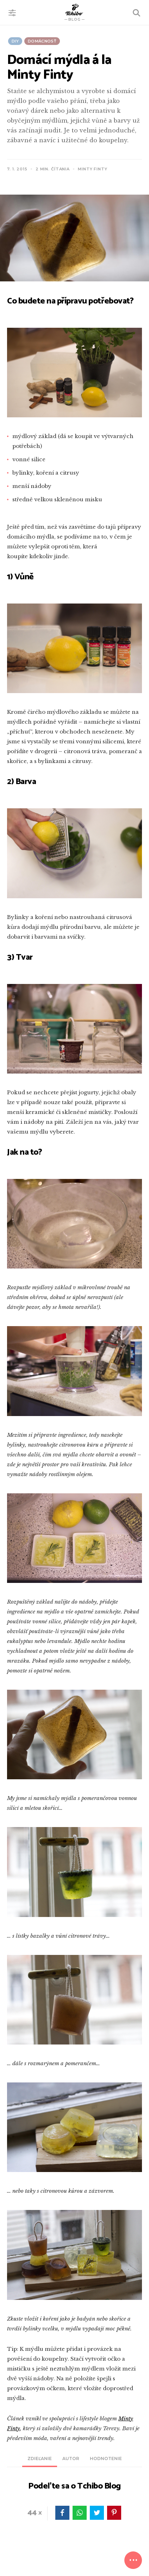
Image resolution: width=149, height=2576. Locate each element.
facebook (62, 2513)
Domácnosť (42, 41)
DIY (15, 41)
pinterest (114, 2513)
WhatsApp (80, 2513)
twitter (97, 2513)
